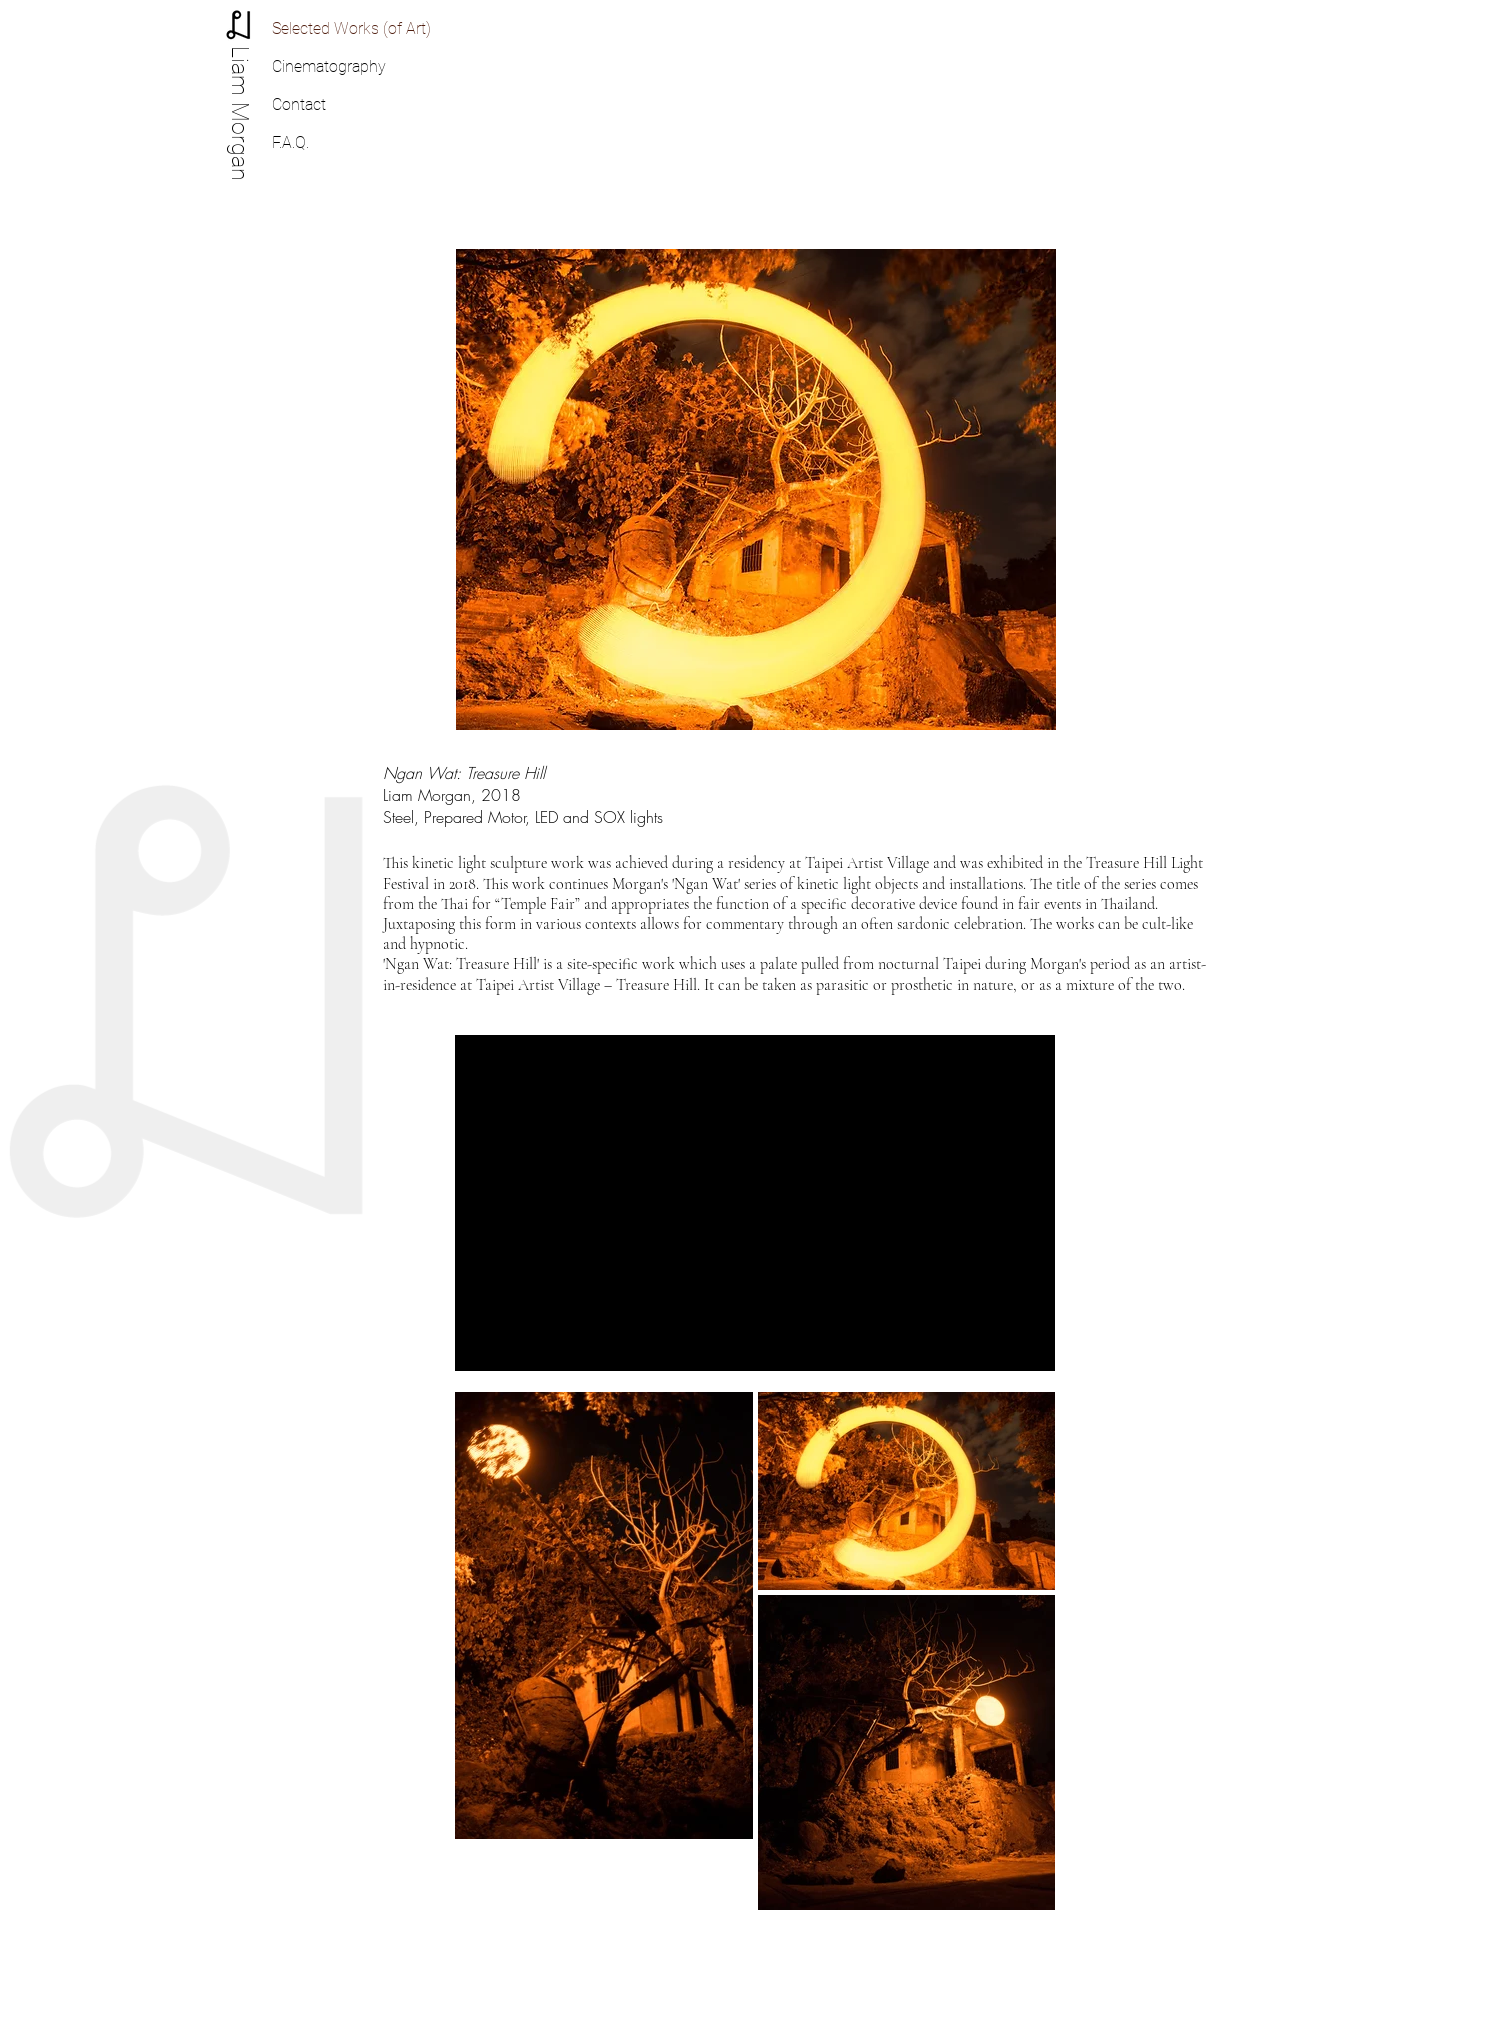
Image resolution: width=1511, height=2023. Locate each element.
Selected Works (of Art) (351, 28)
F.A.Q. (290, 142)
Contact (299, 104)
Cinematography (329, 66)
